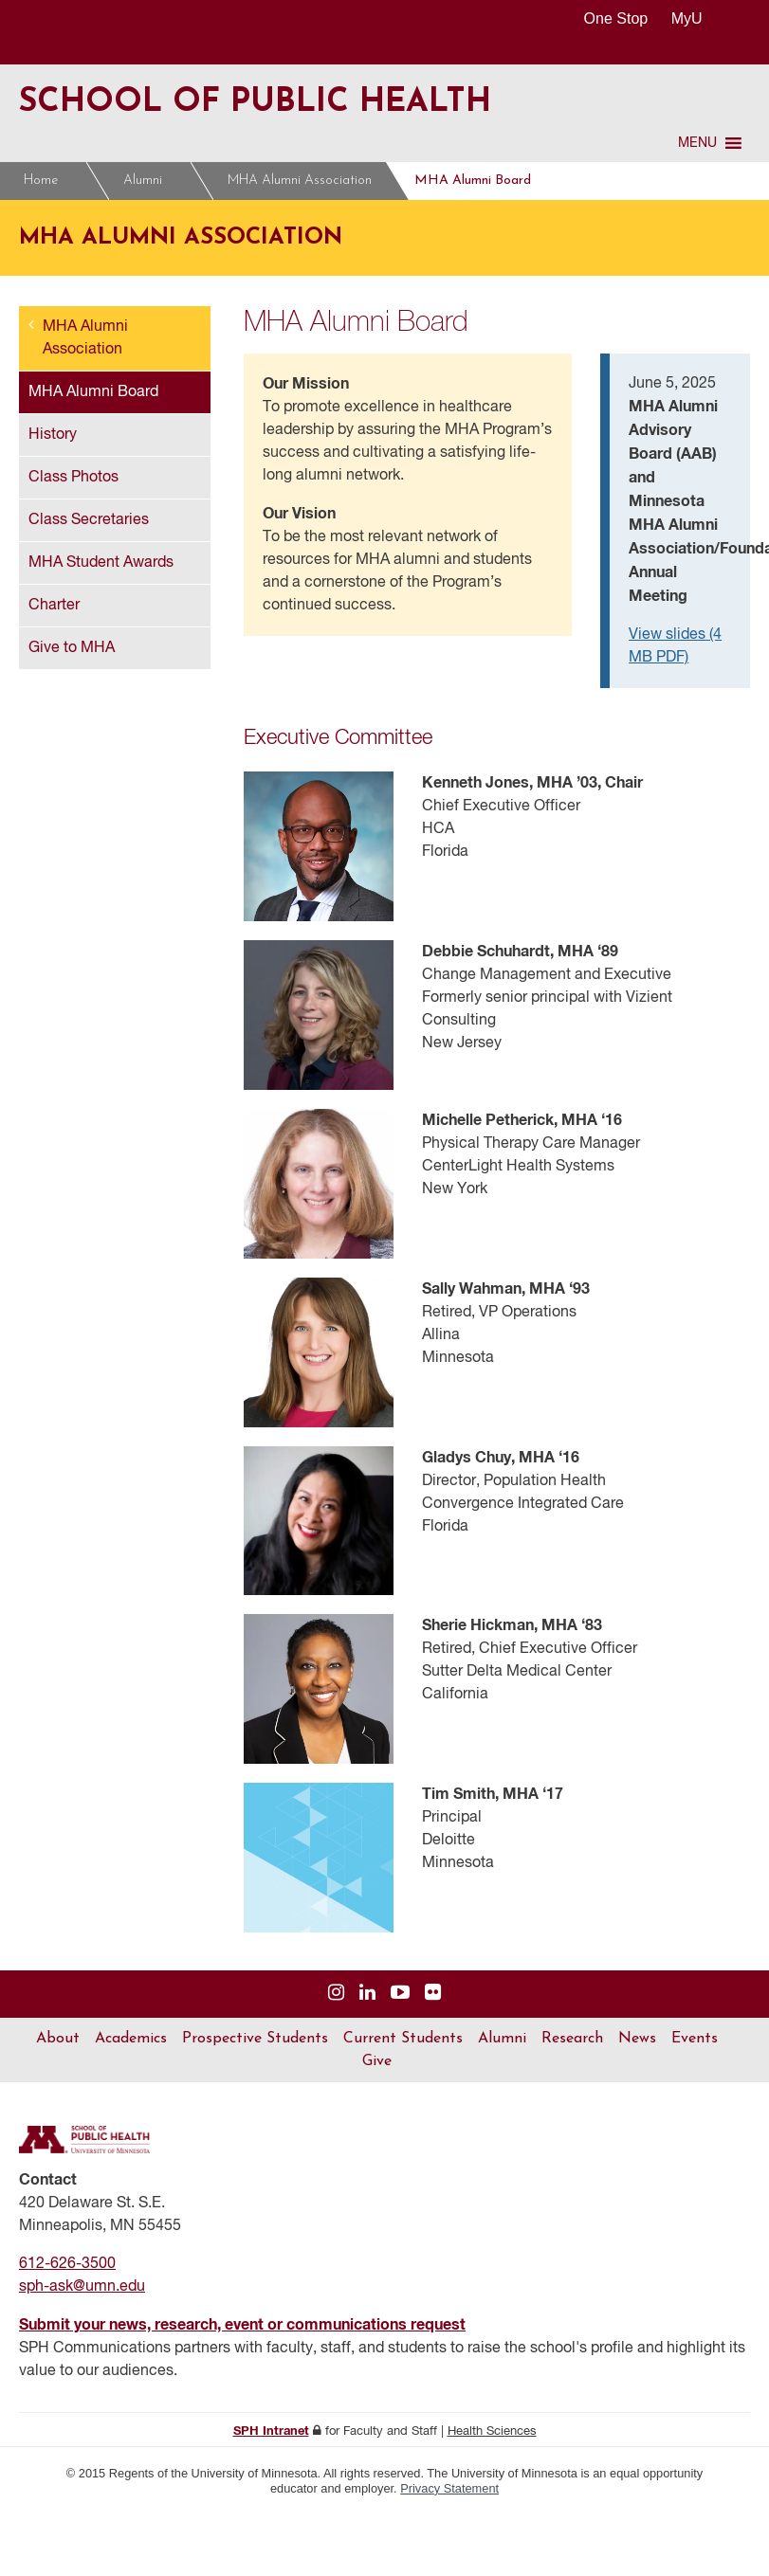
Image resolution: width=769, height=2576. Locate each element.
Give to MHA (71, 648)
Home (41, 180)
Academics (131, 2038)
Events (694, 2038)
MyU (694, 18)
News (637, 2038)
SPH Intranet (271, 2431)
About (58, 2038)
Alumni (142, 180)
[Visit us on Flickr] (433, 1994)
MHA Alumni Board (472, 180)
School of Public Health (255, 102)
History (52, 435)
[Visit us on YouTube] (400, 1994)
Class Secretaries (88, 520)
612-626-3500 (67, 2264)
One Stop (616, 18)
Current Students (403, 2038)
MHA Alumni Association (300, 180)
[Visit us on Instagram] (336, 1994)
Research (572, 2038)
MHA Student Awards (101, 563)
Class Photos (73, 477)
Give (377, 2061)
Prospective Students (255, 2038)
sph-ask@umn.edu (82, 2287)
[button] (697, 143)
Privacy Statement (449, 2488)
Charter (54, 605)
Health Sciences (492, 2431)
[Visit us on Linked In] (367, 1994)
